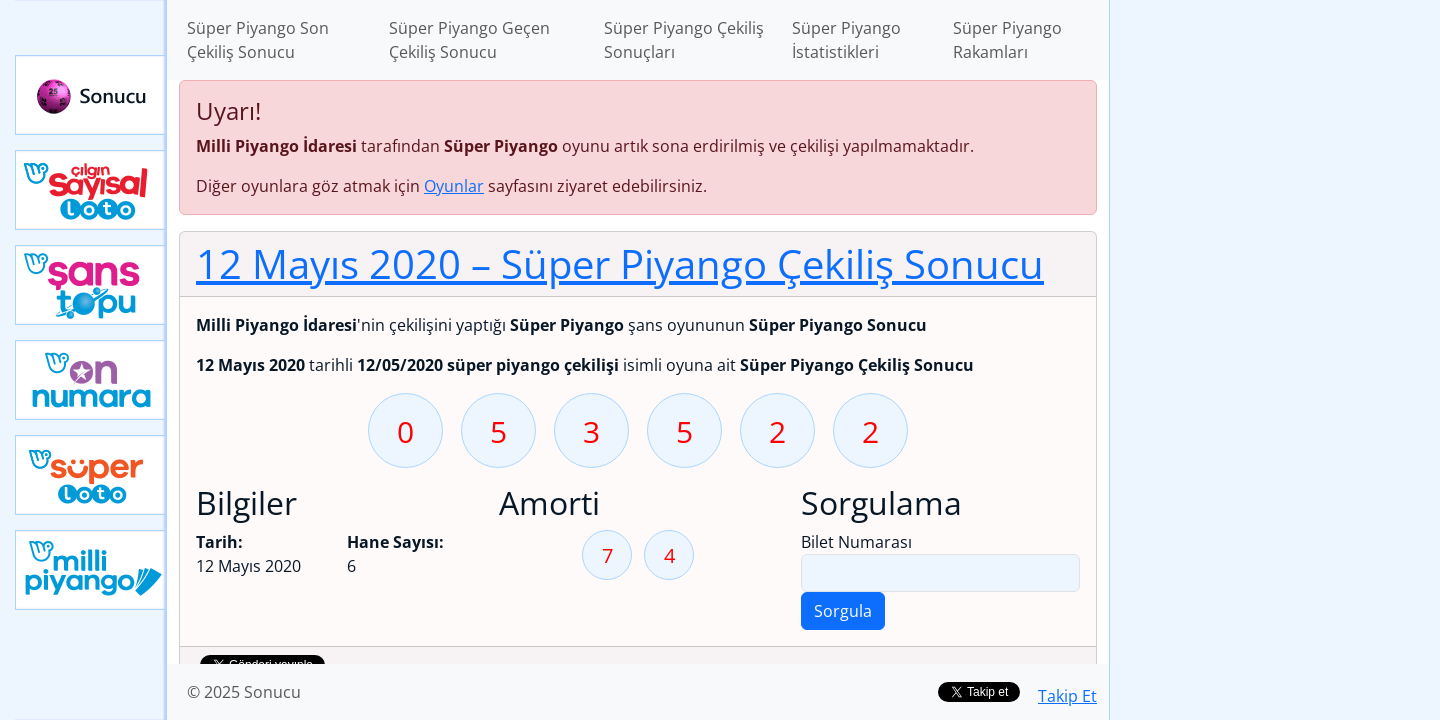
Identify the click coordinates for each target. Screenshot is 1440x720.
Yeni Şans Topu (91, 285)
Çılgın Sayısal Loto (91, 190)
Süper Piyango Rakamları (1007, 40)
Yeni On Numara (91, 380)
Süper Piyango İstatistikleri (846, 40)
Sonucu (91, 95)
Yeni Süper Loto (91, 475)
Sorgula (843, 611)
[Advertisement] (1275, 316)
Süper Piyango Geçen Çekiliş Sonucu (469, 40)
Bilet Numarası (856, 542)
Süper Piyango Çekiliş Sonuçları (684, 40)
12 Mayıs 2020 (620, 263)
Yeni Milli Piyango (91, 570)
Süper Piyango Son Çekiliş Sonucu (258, 40)
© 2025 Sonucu (244, 692)
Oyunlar (454, 186)
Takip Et (1067, 696)
